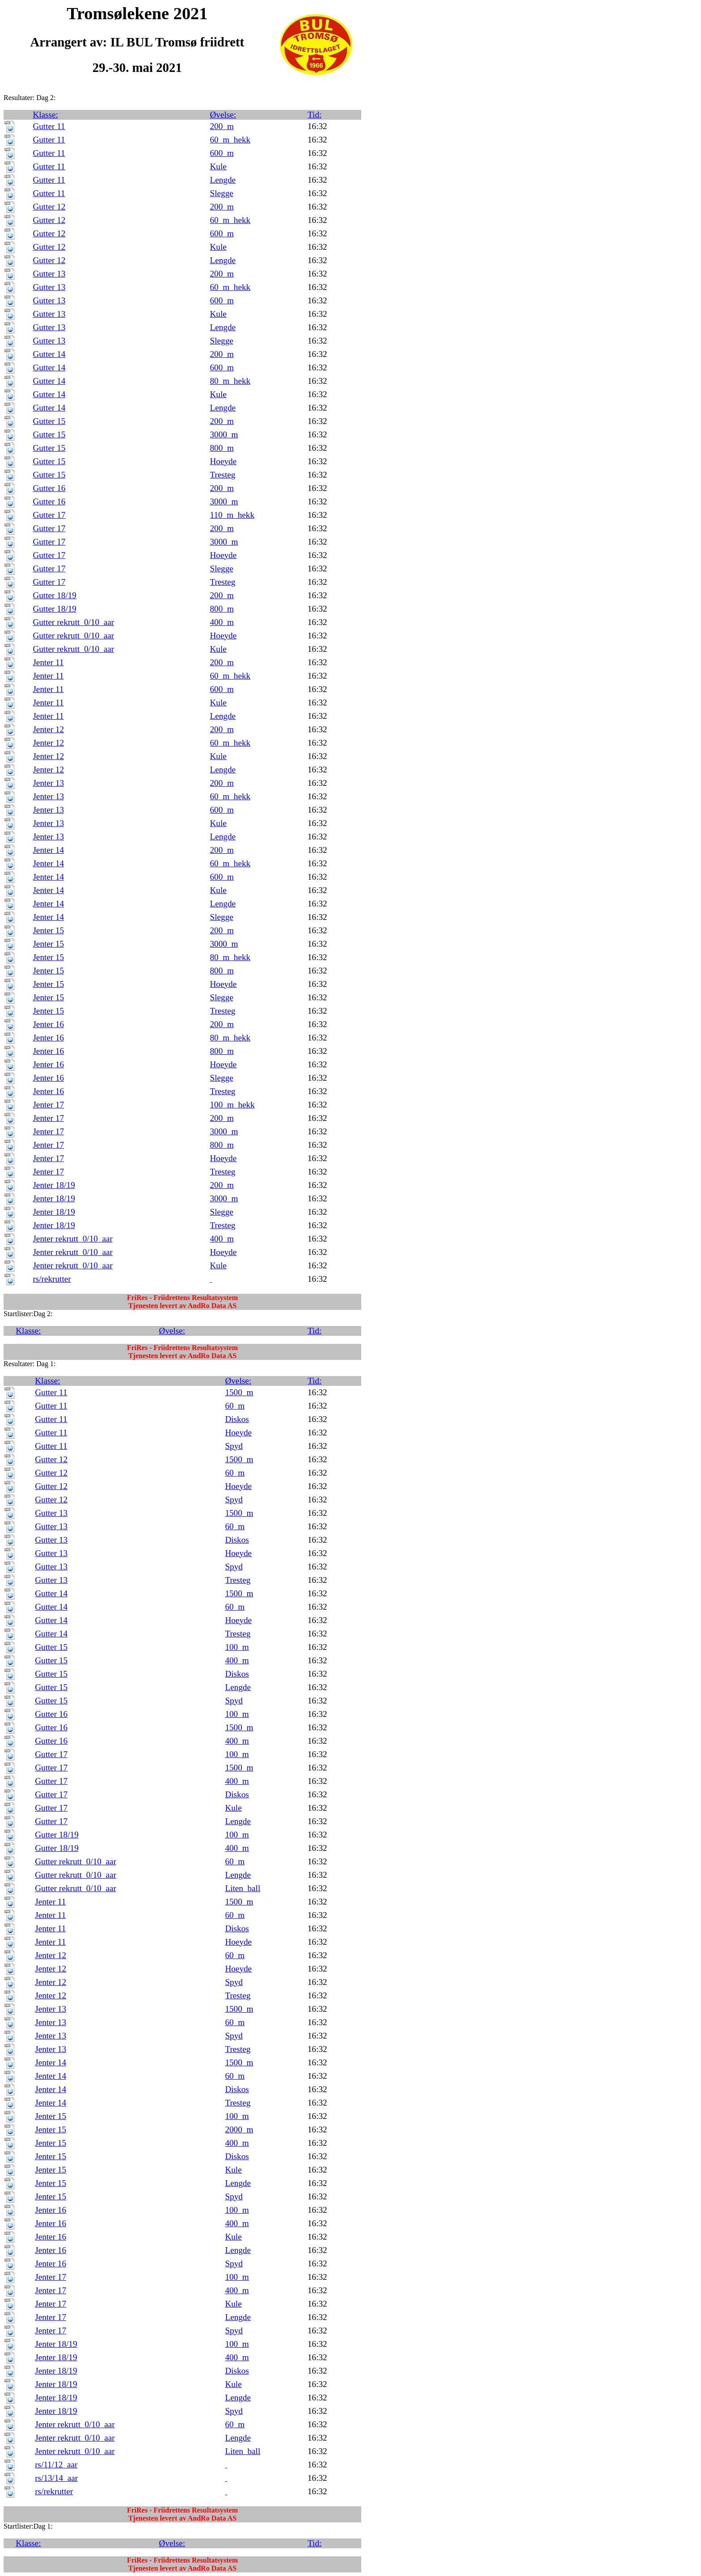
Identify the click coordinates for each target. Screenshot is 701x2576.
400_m (222, 622)
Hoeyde (223, 461)
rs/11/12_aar (56, 2464)
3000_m (224, 434)
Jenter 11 (48, 662)
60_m (235, 1405)
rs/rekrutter (52, 1279)
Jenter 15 (48, 930)
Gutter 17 (49, 515)
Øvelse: (223, 114)
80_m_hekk (230, 381)
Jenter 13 (48, 783)
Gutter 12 (49, 206)
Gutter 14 (49, 354)
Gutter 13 (49, 273)
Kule (218, 166)
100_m (237, 1647)
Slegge (221, 193)
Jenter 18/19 (54, 1185)
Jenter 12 (48, 729)
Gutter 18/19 (54, 595)
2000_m (239, 2129)
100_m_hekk (232, 1104)
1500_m (239, 1392)
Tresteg (223, 474)
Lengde (223, 180)
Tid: (314, 114)
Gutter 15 (49, 421)
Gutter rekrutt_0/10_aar (73, 622)
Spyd (233, 1446)
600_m (222, 153)
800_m (222, 448)
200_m (222, 126)
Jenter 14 (48, 850)
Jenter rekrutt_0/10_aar (72, 1238)
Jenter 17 (48, 1104)
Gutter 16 (49, 488)
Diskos (237, 1419)
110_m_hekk (232, 515)
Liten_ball (242, 1888)
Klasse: (45, 114)
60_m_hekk (230, 139)
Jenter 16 (48, 1024)
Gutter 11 (49, 126)
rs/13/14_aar (56, 2478)
